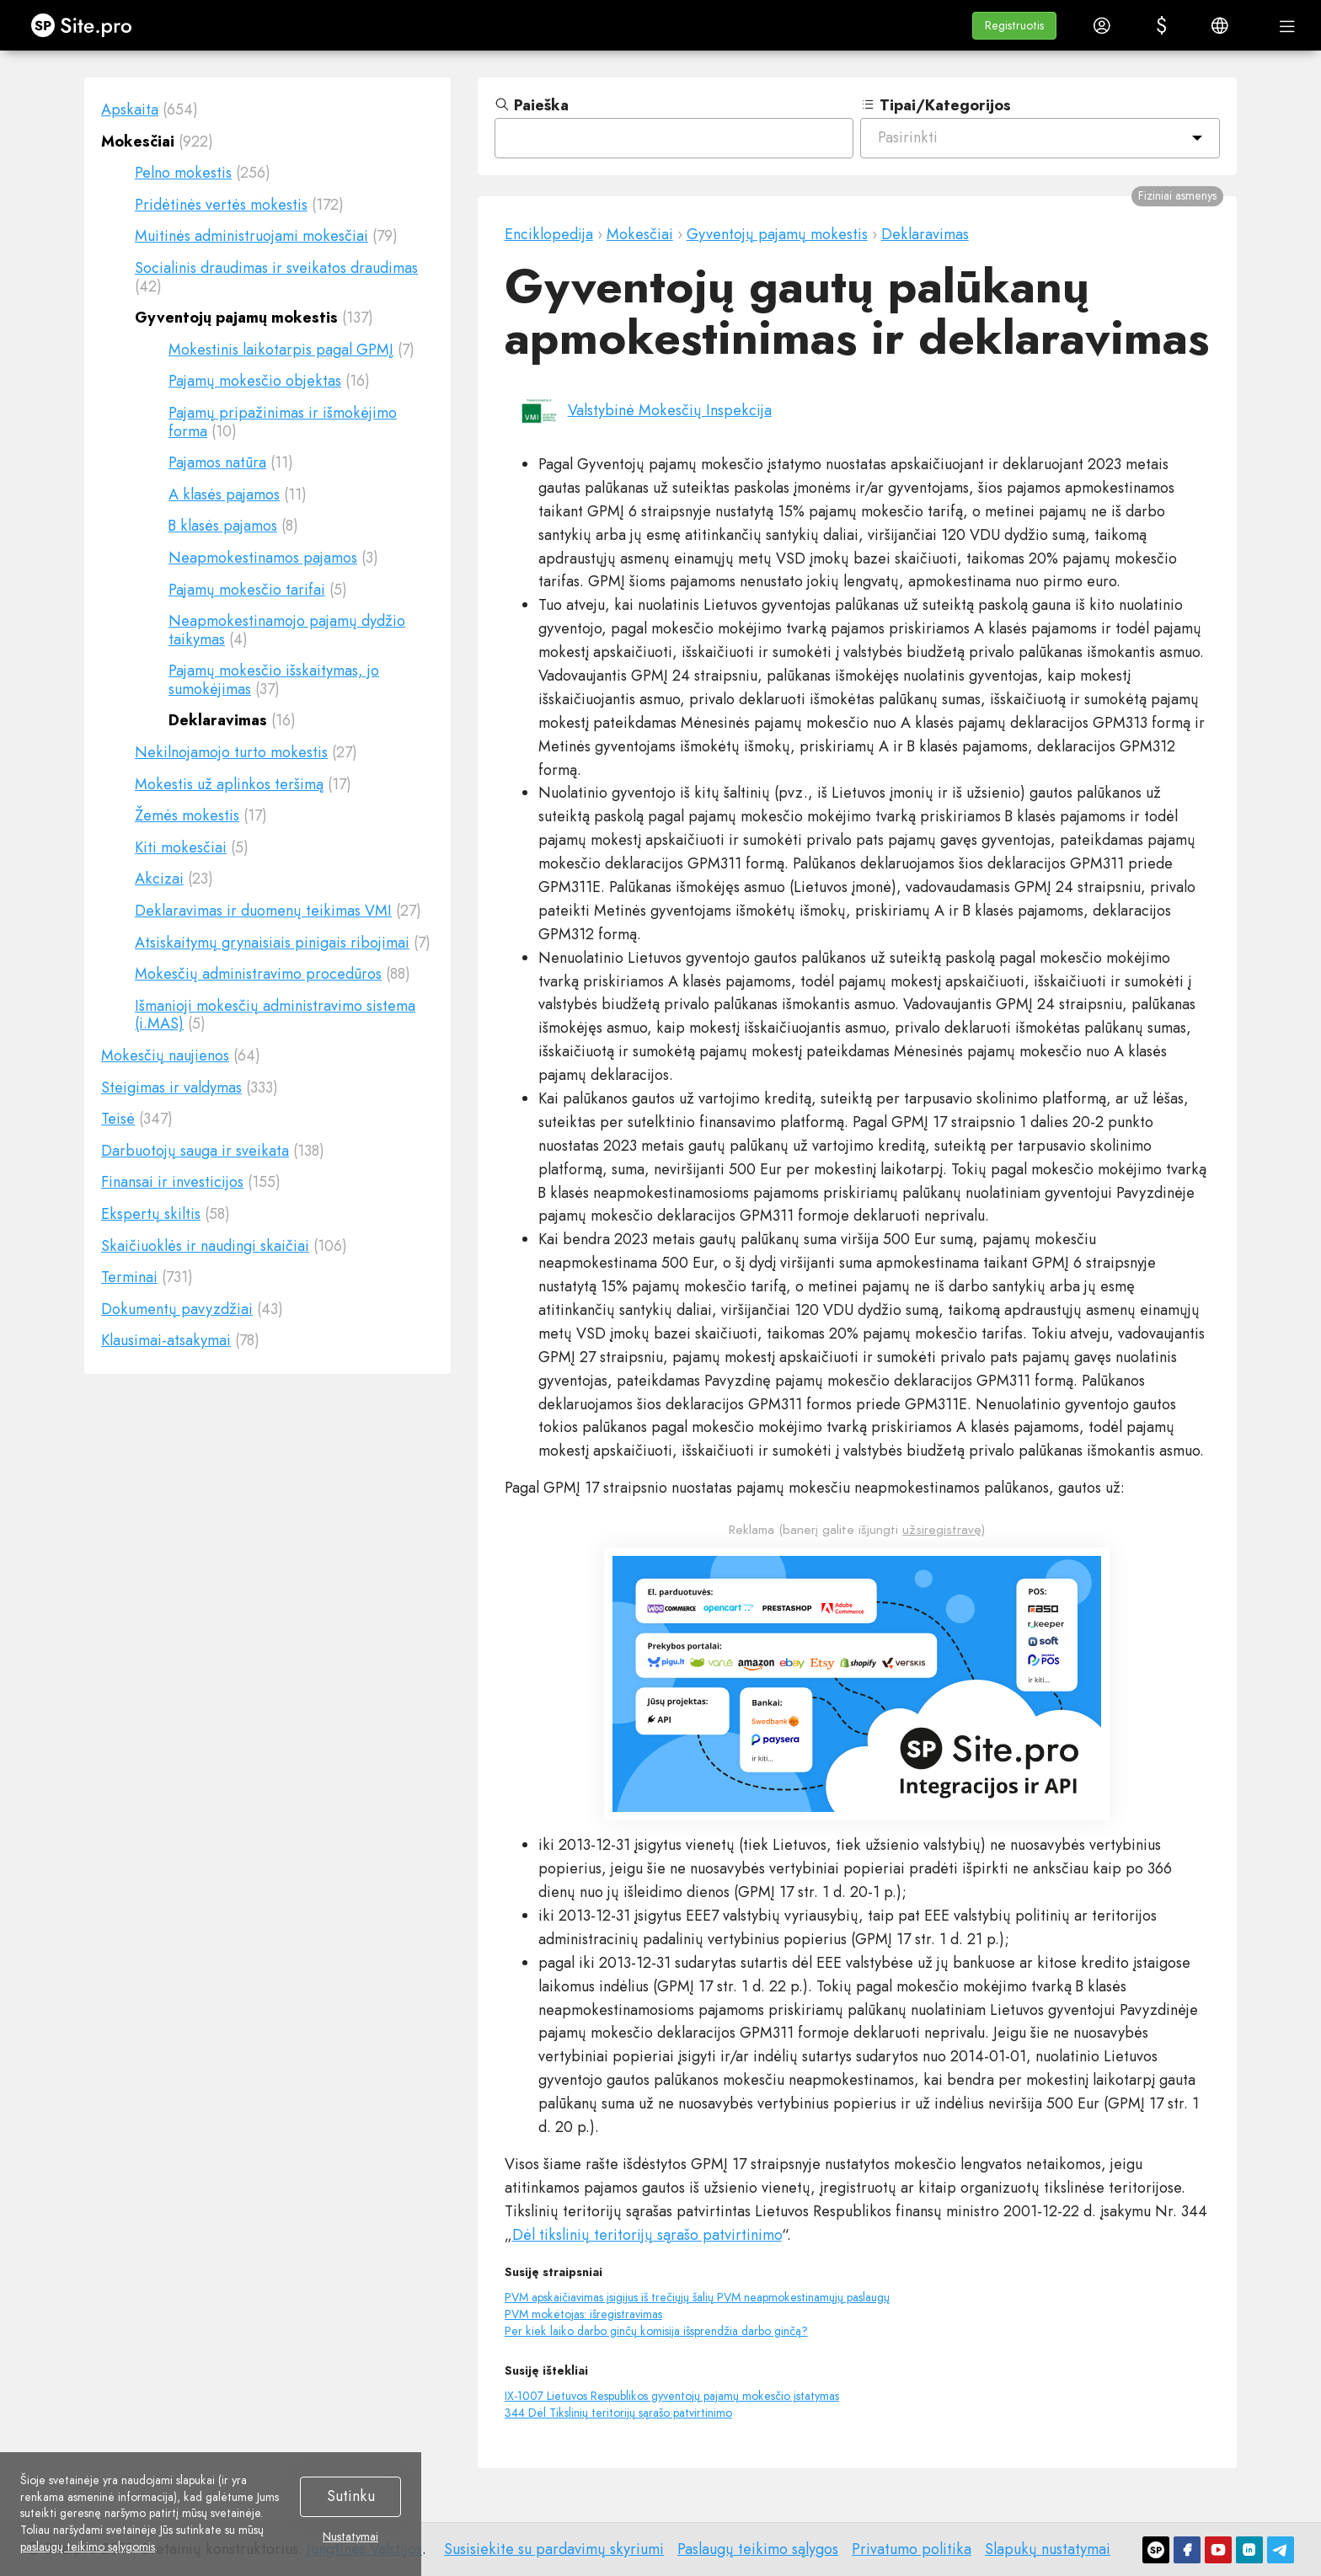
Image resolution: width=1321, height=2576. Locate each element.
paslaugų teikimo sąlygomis (87, 2546)
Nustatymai (350, 2537)
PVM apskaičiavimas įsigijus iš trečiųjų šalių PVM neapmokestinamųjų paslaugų (697, 2297)
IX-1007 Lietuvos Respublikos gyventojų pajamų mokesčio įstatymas (672, 2395)
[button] (1014, 26)
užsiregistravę (941, 1529)
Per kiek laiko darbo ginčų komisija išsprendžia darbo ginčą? (656, 2330)
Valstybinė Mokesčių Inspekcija (670, 410)
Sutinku (351, 2496)
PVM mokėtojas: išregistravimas (583, 2314)
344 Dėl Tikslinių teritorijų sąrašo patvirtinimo (618, 2412)
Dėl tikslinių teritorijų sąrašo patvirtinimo (647, 2235)
